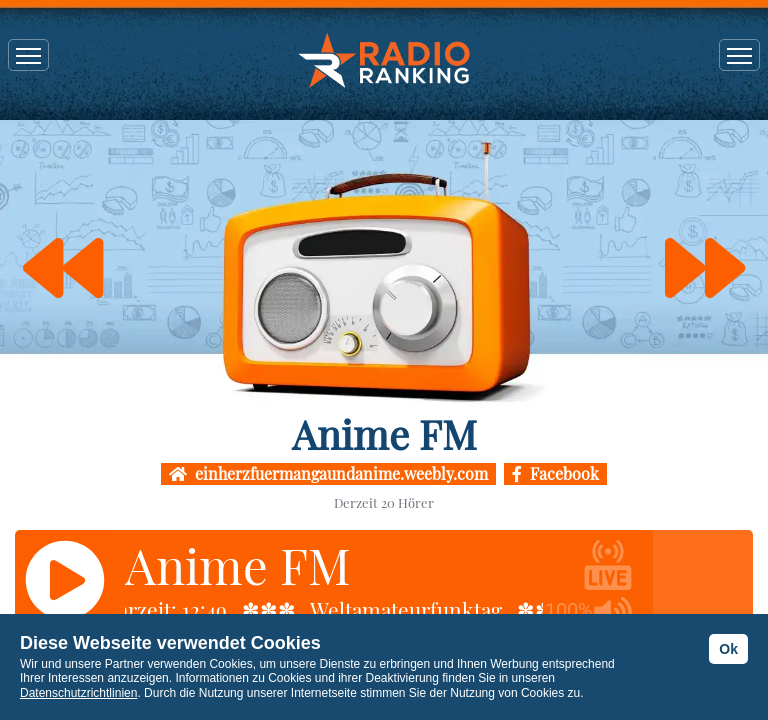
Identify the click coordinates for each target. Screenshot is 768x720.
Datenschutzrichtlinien (78, 693)
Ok (728, 649)
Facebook (555, 473)
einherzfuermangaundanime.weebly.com (328, 473)
